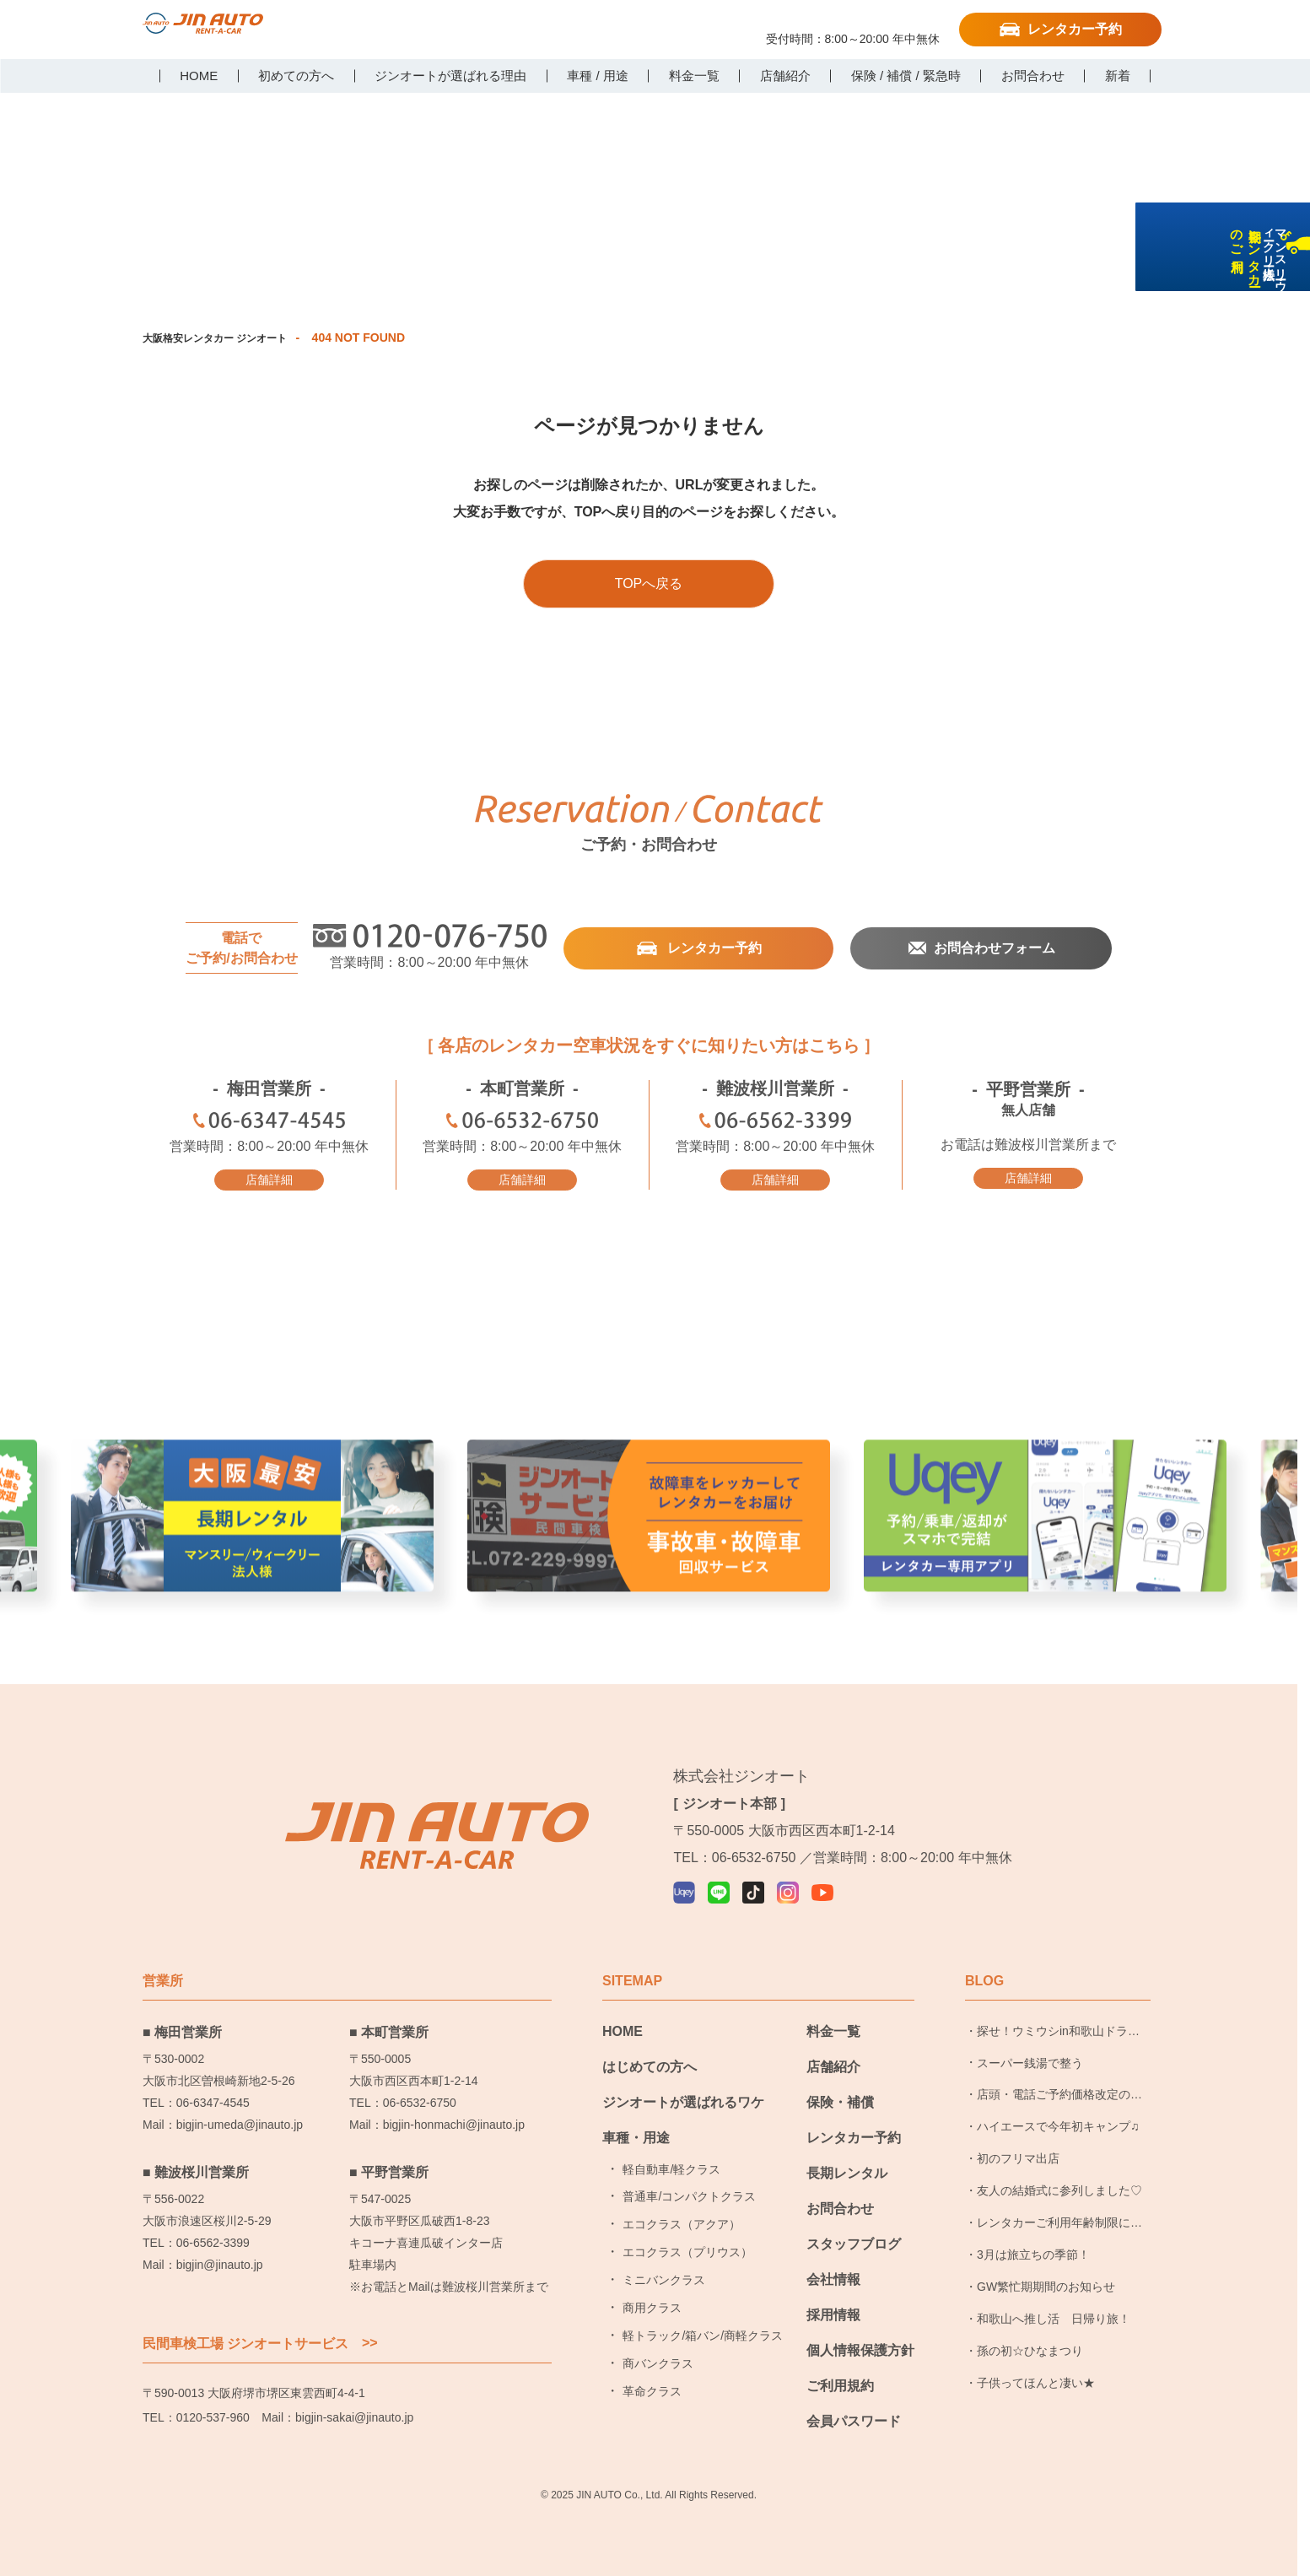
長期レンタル (846, 2169)
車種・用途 (636, 2133)
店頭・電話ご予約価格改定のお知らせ (1059, 2096)
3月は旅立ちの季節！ (1033, 2250)
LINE (431, 28)
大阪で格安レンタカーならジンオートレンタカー (229, 31)
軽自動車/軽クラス (671, 2165)
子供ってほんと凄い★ (1036, 2378)
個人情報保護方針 (860, 2346)
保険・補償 (840, 2098)
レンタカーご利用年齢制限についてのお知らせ (1059, 2223)
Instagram (500, 28)
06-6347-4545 (269, 1122)
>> (370, 2339)
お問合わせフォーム (993, 948)
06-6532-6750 (522, 1122)
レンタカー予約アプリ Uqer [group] (1045, 1552)
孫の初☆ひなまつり (1030, 2346)
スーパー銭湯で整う (1030, 2059)
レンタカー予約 (1074, 29)
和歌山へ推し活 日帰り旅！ (1053, 2314)
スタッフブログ (853, 2240)
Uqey (396, 28)
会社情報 (833, 2275)
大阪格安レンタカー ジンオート (227, 337)
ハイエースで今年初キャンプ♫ (1058, 2123)
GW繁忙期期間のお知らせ (1046, 2282)
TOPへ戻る (649, 583)
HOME (622, 2027)
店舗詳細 (269, 1178)
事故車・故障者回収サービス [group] (648, 1552)
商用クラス (652, 2303)
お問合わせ (840, 2204)
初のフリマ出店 (1018, 2155)
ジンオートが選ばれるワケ (683, 2098)
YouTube (535, 28)
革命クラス (652, 2387)
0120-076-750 (852, 23)
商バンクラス (658, 2359)
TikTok (466, 28)
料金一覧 (833, 2027)
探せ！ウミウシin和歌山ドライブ (1058, 2032)
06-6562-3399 (775, 1122)
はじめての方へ (649, 2062)
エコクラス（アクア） (682, 2221)
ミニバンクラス (664, 2275)
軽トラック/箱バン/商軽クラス (703, 2331)
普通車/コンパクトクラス (689, 2193)
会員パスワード (853, 2417)
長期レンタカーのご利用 (1287, 356)
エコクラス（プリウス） (687, 2248)
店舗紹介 (833, 2062)
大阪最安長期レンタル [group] (252, 1552)
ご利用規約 (840, 2381)
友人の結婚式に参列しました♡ (1059, 2186)
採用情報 (833, 2310)
